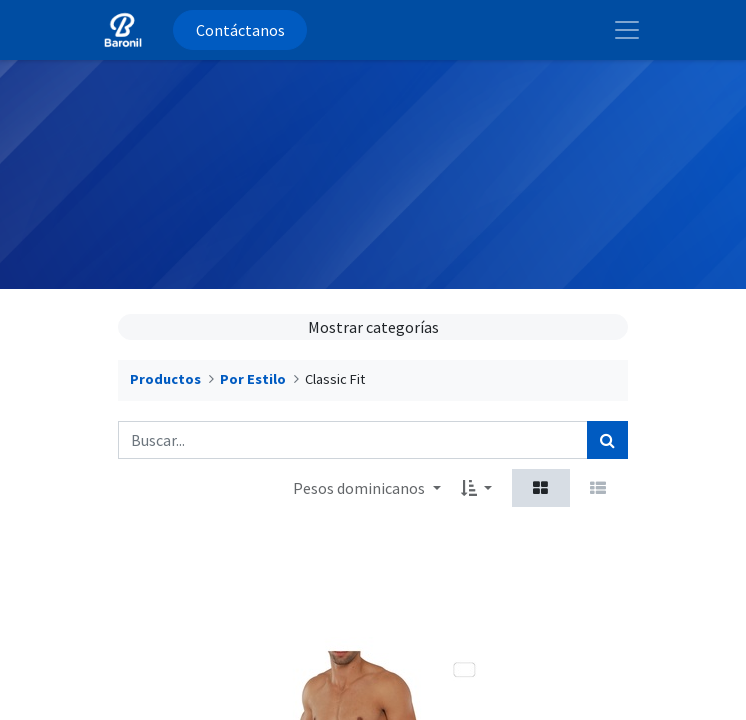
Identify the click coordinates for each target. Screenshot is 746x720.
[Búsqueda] (607, 440)
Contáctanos (240, 30)
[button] (476, 488)
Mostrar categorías (373, 327)
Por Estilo (253, 379)
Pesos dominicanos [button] (360, 488)
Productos (165, 379)
